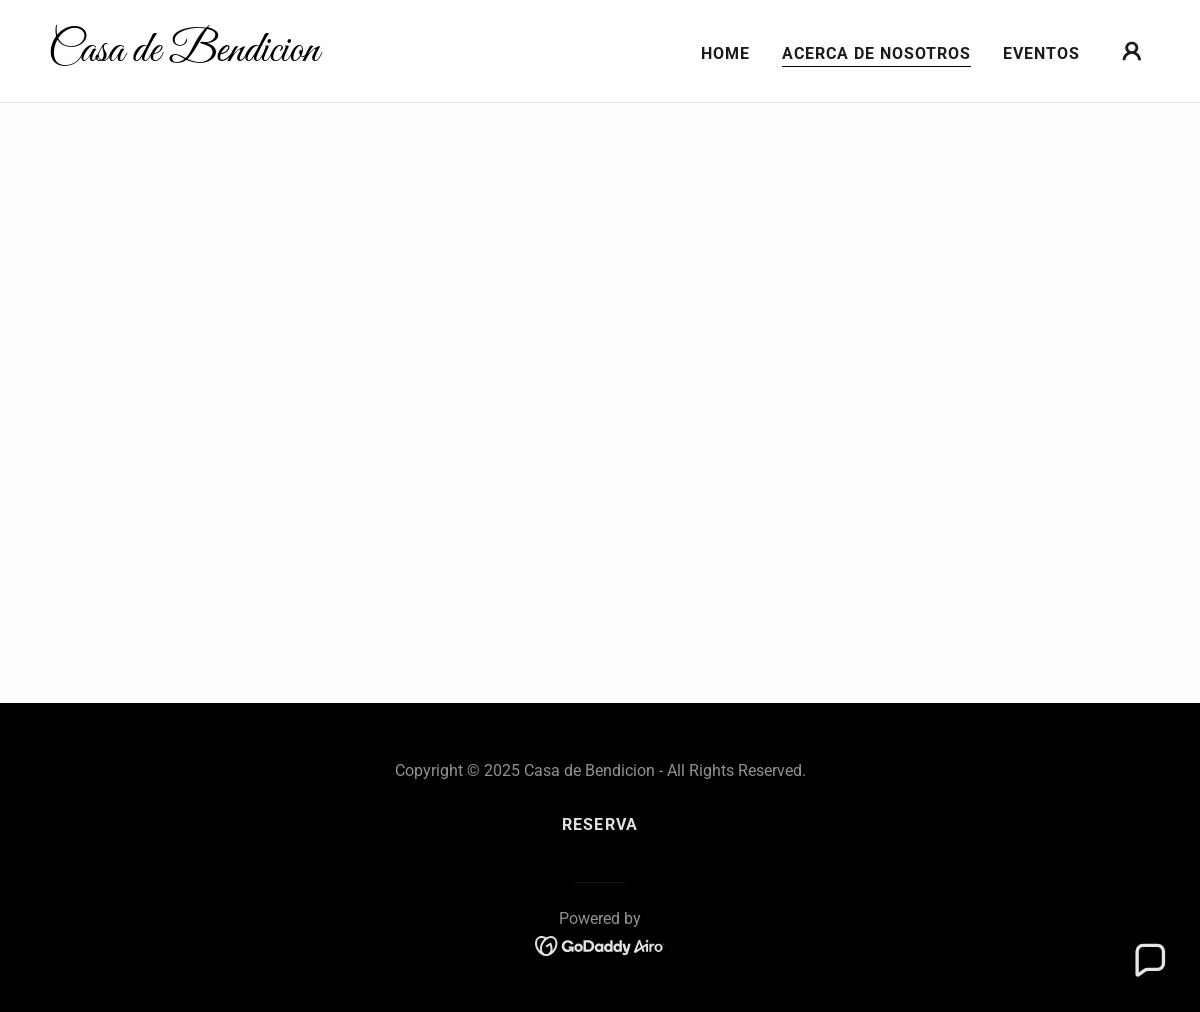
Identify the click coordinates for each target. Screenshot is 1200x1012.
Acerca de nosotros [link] (876, 53)
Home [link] (725, 53)
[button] (1132, 51)
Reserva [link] (599, 824)
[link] (202, 55)
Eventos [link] (1041, 53)
